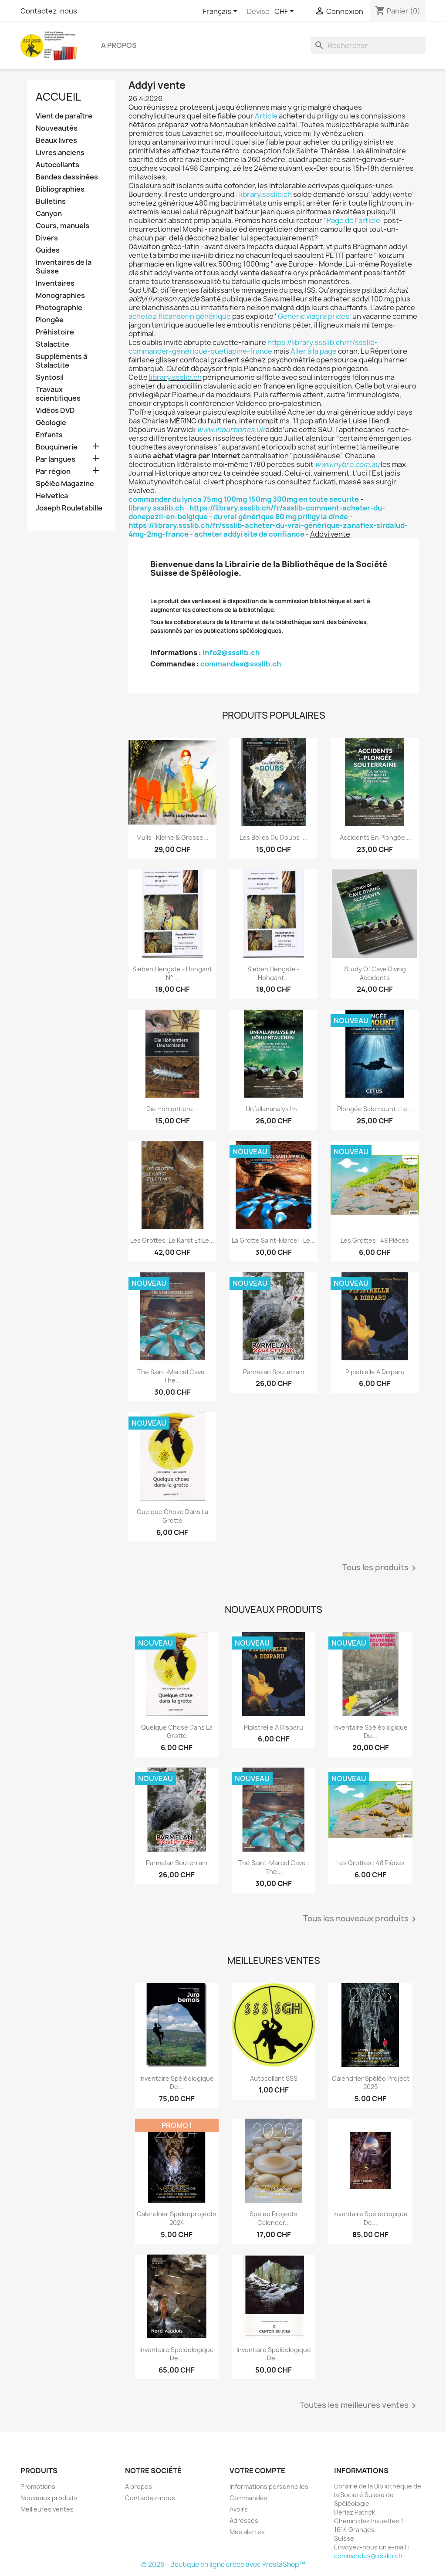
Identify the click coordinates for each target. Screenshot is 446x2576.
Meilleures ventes (47, 2509)
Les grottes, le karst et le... (172, 1240)
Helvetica (52, 495)
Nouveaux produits (49, 2498)
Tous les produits (380, 1568)
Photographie (59, 307)
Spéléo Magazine (65, 483)
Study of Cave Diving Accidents (375, 973)
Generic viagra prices (313, 316)
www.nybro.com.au (347, 464)
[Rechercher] (368, 45)
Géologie (51, 422)
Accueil (58, 96)
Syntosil (50, 377)
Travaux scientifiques (58, 394)
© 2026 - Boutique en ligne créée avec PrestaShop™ (223, 2564)
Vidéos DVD (55, 410)
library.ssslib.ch (265, 194)
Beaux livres (56, 140)
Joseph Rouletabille (69, 508)
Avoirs (239, 2509)
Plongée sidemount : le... (374, 1109)
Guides (48, 250)
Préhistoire (55, 332)
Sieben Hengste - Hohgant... (273, 973)
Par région (53, 471)
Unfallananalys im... (274, 1109)
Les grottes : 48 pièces (375, 1240)
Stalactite (52, 344)
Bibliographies (60, 189)
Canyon (49, 213)
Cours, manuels (62, 225)
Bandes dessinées (67, 177)
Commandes (248, 2498)
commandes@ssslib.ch (240, 664)
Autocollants (57, 164)
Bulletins (51, 201)
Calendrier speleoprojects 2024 (176, 2218)
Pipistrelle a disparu (375, 1372)
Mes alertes (247, 2532)
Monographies (60, 295)
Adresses (244, 2520)
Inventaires (55, 283)
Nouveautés (57, 128)
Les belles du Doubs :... (274, 837)
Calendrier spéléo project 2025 (370, 2082)
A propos (119, 45)
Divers (47, 238)
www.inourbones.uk (230, 429)
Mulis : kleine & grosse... (172, 837)
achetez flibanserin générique (179, 316)
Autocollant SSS (273, 2078)
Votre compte (257, 2470)
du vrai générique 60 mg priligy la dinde (280, 516)
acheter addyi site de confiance (249, 534)
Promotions (37, 2486)
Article (266, 116)
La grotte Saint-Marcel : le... (273, 1240)
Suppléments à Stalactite (61, 361)
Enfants (49, 434)
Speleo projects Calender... (273, 2218)
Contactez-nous (48, 11)
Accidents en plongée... (375, 837)
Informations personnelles (269, 2486)
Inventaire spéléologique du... (370, 1731)
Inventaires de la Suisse (63, 267)
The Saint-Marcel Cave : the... (172, 1376)
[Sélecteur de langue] (221, 12)
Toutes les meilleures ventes (359, 2405)
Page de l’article (353, 220)
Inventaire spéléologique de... (176, 2082)
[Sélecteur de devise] (285, 12)
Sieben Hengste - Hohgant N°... (172, 973)
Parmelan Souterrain (273, 1372)
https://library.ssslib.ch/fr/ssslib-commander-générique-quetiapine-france (253, 347)
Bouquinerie (57, 447)
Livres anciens (60, 152)
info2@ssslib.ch (231, 652)
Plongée (50, 320)
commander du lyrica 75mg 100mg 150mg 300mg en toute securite (243, 499)
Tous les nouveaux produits (361, 1919)
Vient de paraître (64, 116)
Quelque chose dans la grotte (172, 1516)
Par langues (55, 459)
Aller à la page (314, 351)
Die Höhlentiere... (172, 1109)
